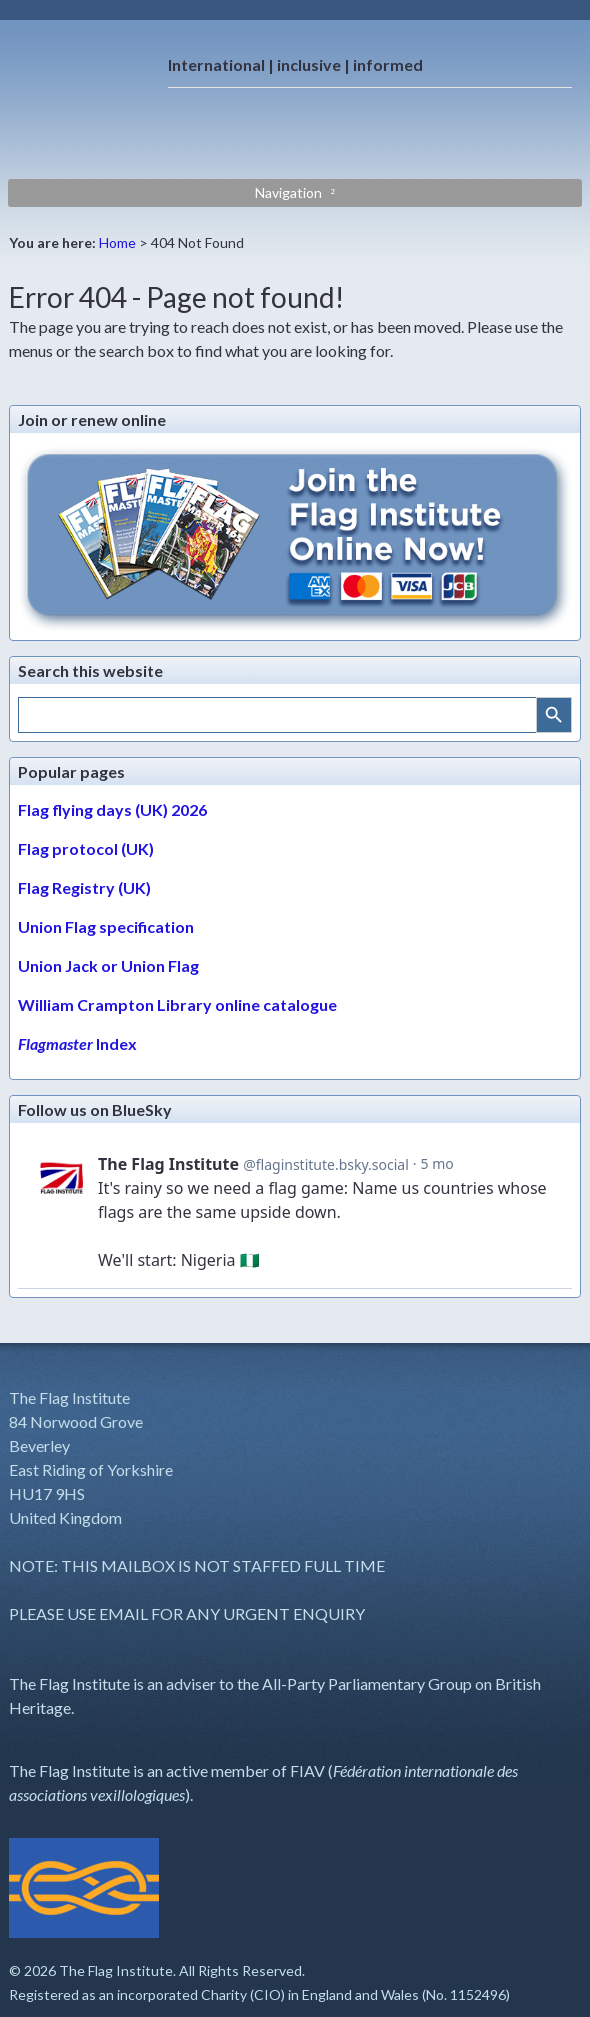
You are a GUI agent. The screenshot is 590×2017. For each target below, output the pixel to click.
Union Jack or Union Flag (108, 965)
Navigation (288, 192)
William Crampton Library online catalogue (177, 1004)
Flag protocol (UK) (86, 848)
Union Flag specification (106, 926)
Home (117, 242)
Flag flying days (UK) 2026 (112, 809)
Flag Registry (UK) (84, 887)
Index (77, 1043)
